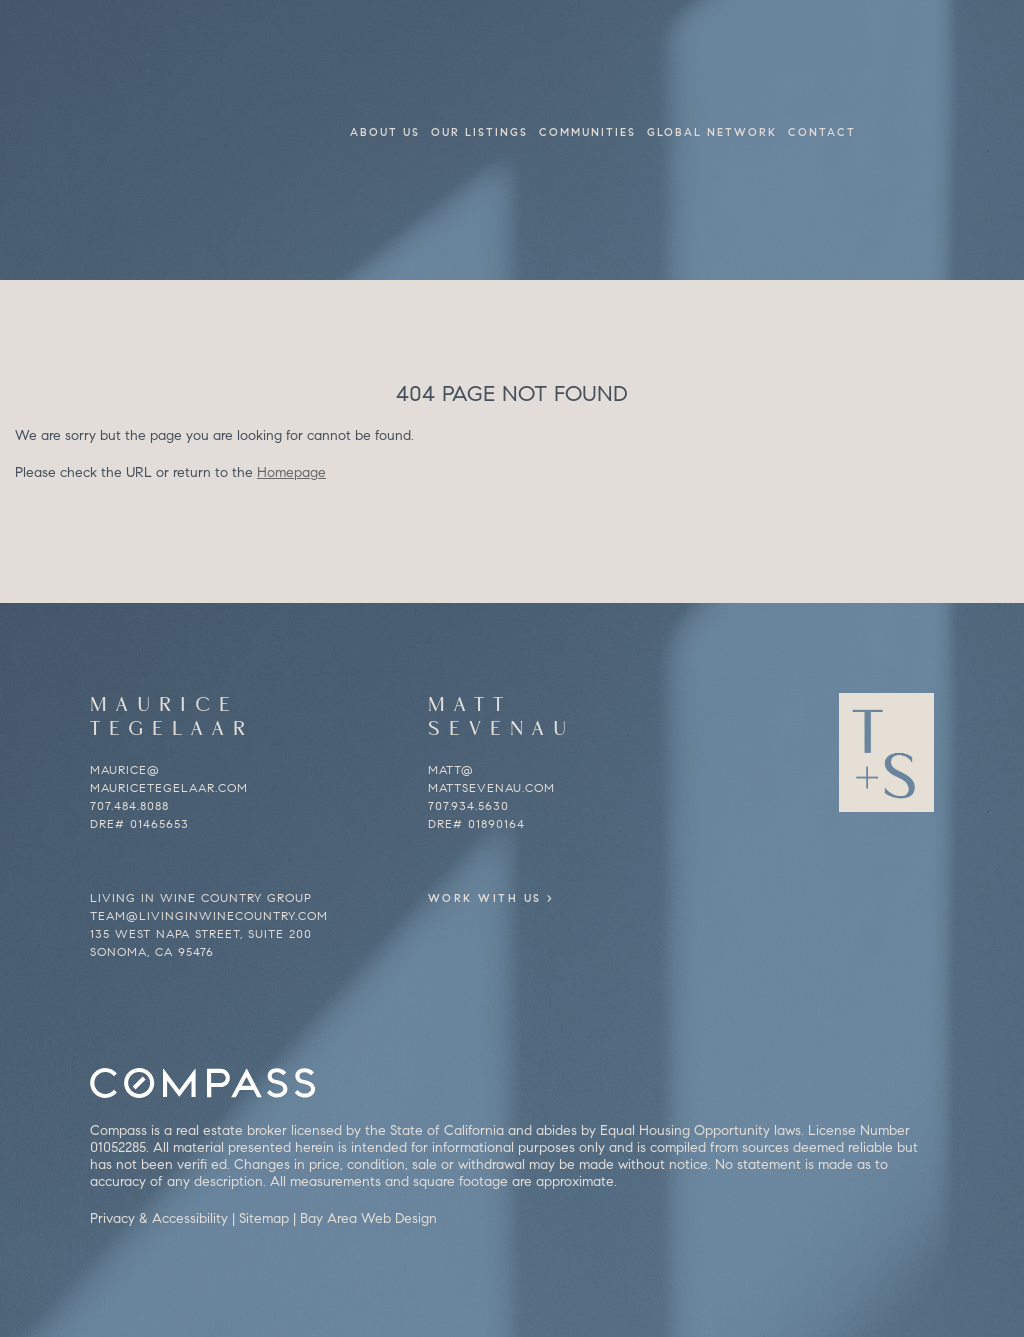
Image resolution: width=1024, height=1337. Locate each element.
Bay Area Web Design (368, 1218)
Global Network (712, 132)
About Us (385, 132)
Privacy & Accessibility (159, 1218)
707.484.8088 (129, 805)
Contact (822, 132)
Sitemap (264, 1218)
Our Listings (479, 132)
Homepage (291, 472)
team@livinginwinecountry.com (209, 915)
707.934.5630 (468, 805)
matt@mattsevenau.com (491, 778)
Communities (587, 132)
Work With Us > (520, 897)
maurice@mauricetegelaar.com (169, 778)
